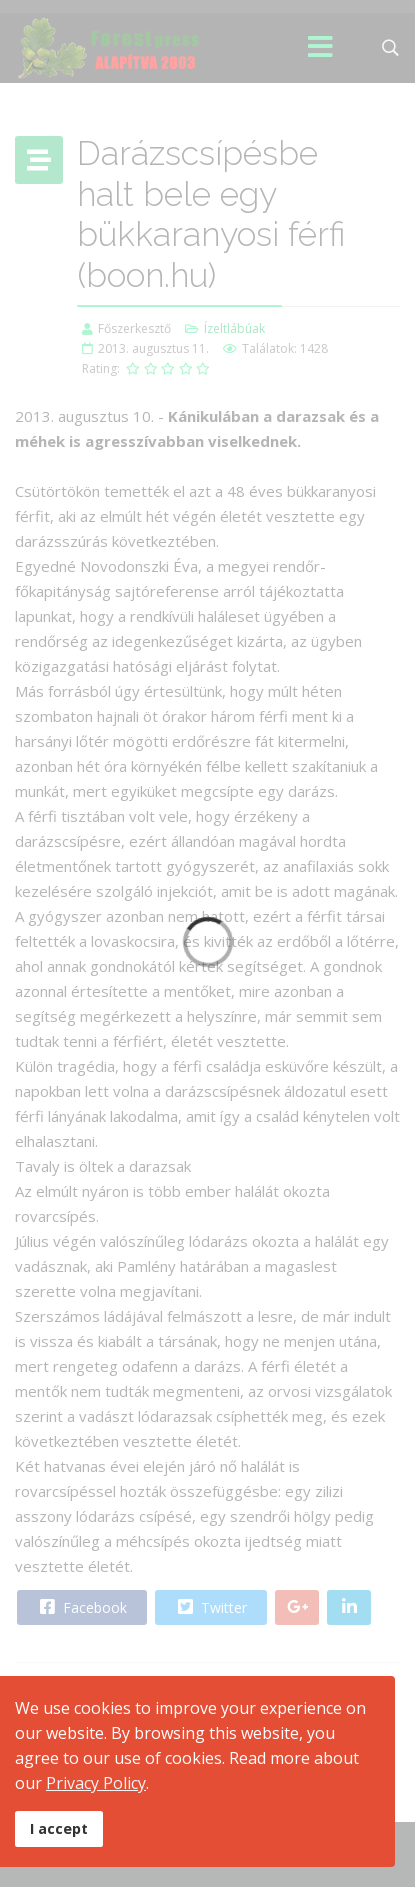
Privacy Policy (96, 1783)
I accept (59, 1828)
